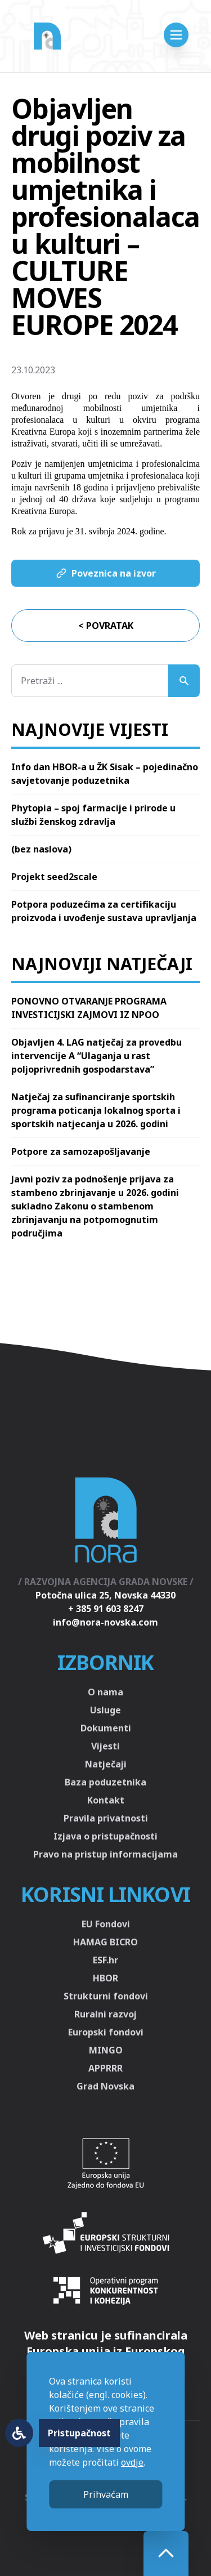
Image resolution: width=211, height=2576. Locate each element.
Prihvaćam (105, 2494)
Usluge (105, 1710)
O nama (105, 1692)
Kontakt (105, 1800)
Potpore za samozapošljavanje (80, 1151)
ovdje (132, 2462)
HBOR (105, 1978)
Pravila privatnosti (106, 1818)
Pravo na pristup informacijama (105, 1854)
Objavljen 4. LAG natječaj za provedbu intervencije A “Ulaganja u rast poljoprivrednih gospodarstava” (96, 1055)
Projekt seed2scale (54, 876)
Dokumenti (105, 1728)
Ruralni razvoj (105, 2014)
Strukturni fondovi (106, 1996)
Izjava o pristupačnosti (105, 1836)
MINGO (106, 2050)
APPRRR (105, 2068)
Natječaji (106, 1764)
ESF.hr (105, 1960)
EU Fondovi (106, 1924)
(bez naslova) (41, 849)
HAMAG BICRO (105, 1942)
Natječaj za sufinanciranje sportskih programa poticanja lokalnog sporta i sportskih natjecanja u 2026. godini (96, 1110)
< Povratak (105, 625)
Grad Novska (105, 2086)
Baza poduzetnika (105, 1782)
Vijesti (105, 1746)
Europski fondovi (105, 2032)
